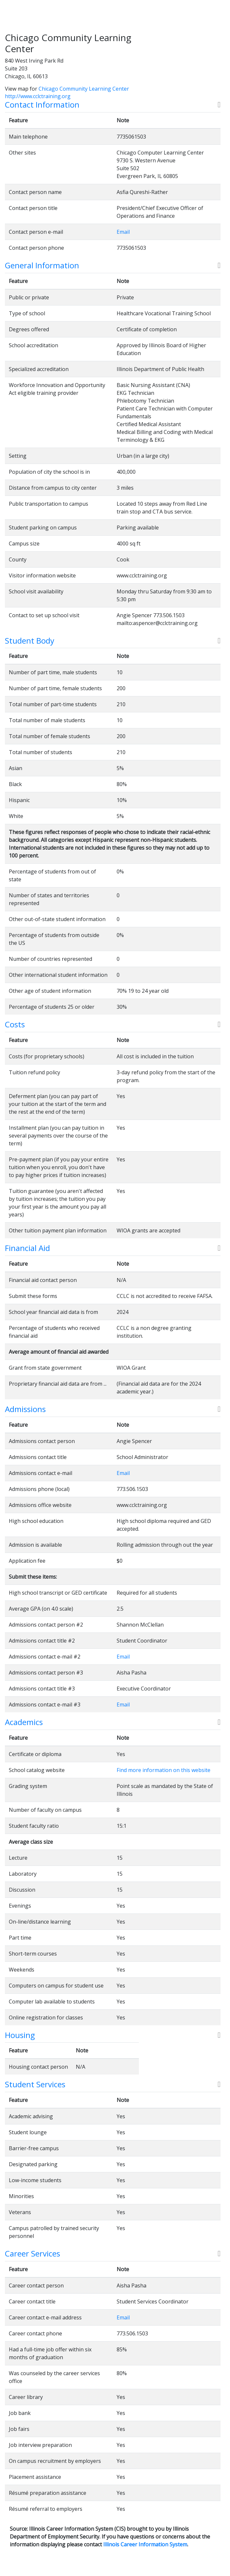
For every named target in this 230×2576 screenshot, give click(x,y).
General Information (42, 265)
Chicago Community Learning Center (84, 88)
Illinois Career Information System (145, 2544)
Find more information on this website (163, 1770)
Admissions (25, 1409)
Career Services (32, 2253)
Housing (20, 2035)
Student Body (29, 641)
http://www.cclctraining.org (38, 96)
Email (123, 231)
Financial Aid (27, 1248)
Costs (15, 1024)
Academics (24, 1722)
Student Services (35, 2084)
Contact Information (42, 105)
